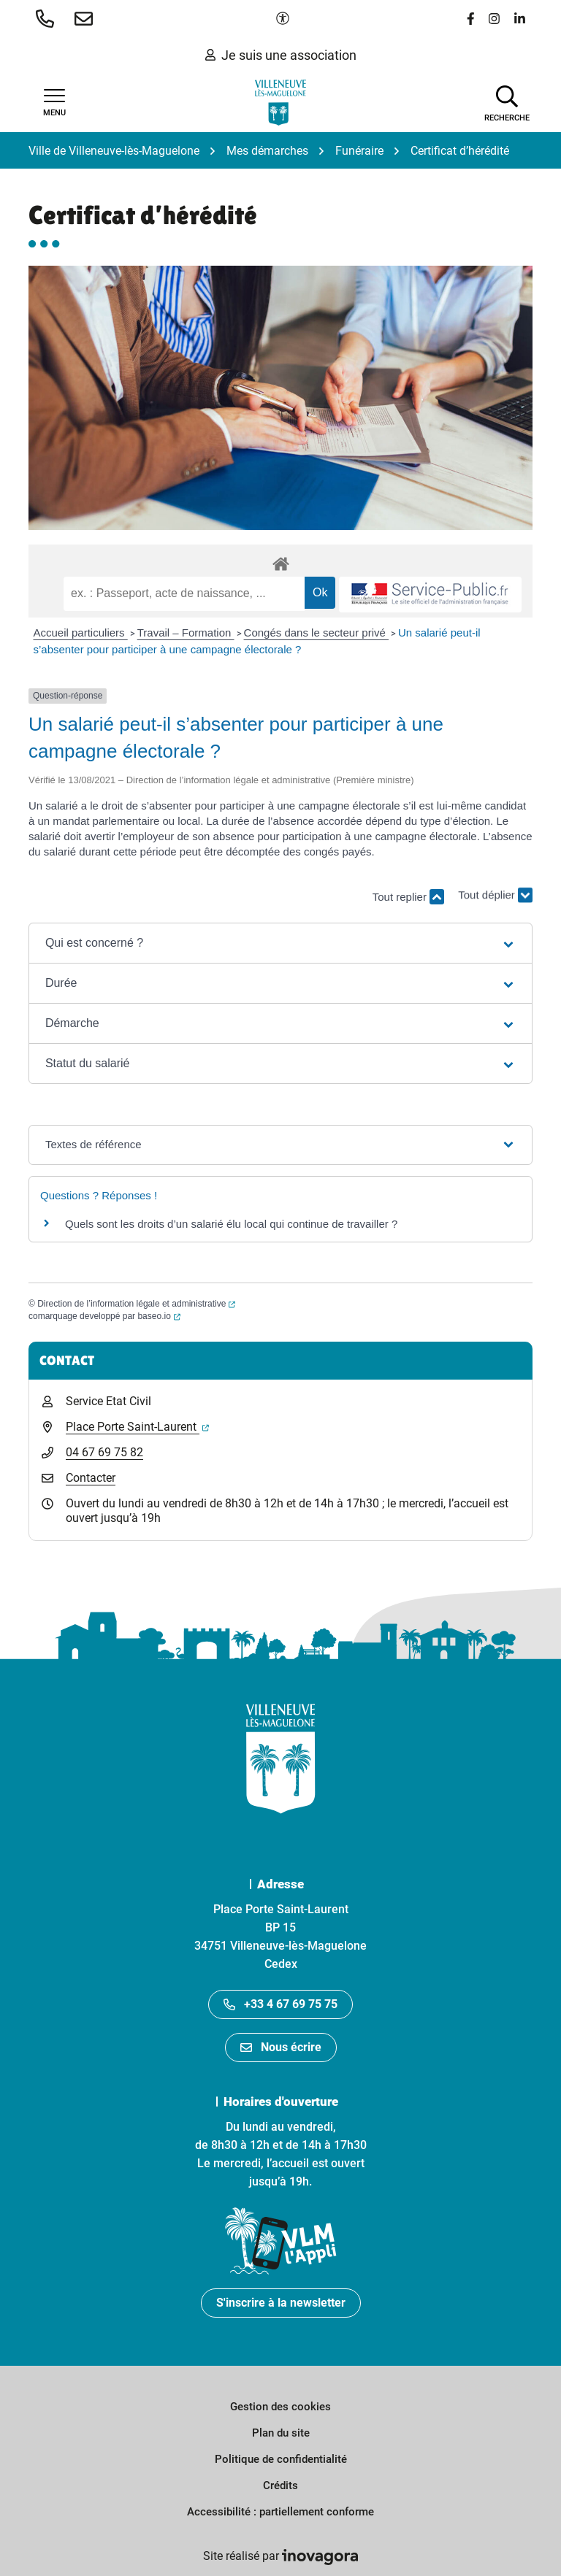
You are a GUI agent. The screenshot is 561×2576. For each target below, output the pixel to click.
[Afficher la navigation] (54, 103)
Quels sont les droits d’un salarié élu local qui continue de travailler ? (231, 1224)
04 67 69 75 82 (104, 1452)
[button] (47, 18)
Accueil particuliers (81, 632)
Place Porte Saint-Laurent (137, 1427)
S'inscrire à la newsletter (281, 2303)
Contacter (90, 1478)
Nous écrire (280, 2047)
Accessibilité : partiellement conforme (280, 2511)
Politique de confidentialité (281, 2459)
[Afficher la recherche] (507, 102)
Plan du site (281, 2432)
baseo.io (158, 1316)
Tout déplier (495, 902)
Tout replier (408, 896)
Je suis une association (280, 55)
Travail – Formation (185, 632)
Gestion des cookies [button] (280, 2406)
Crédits (280, 2485)
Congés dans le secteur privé (316, 632)
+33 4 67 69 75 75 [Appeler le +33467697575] (280, 2004)
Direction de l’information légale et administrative (136, 1304)
